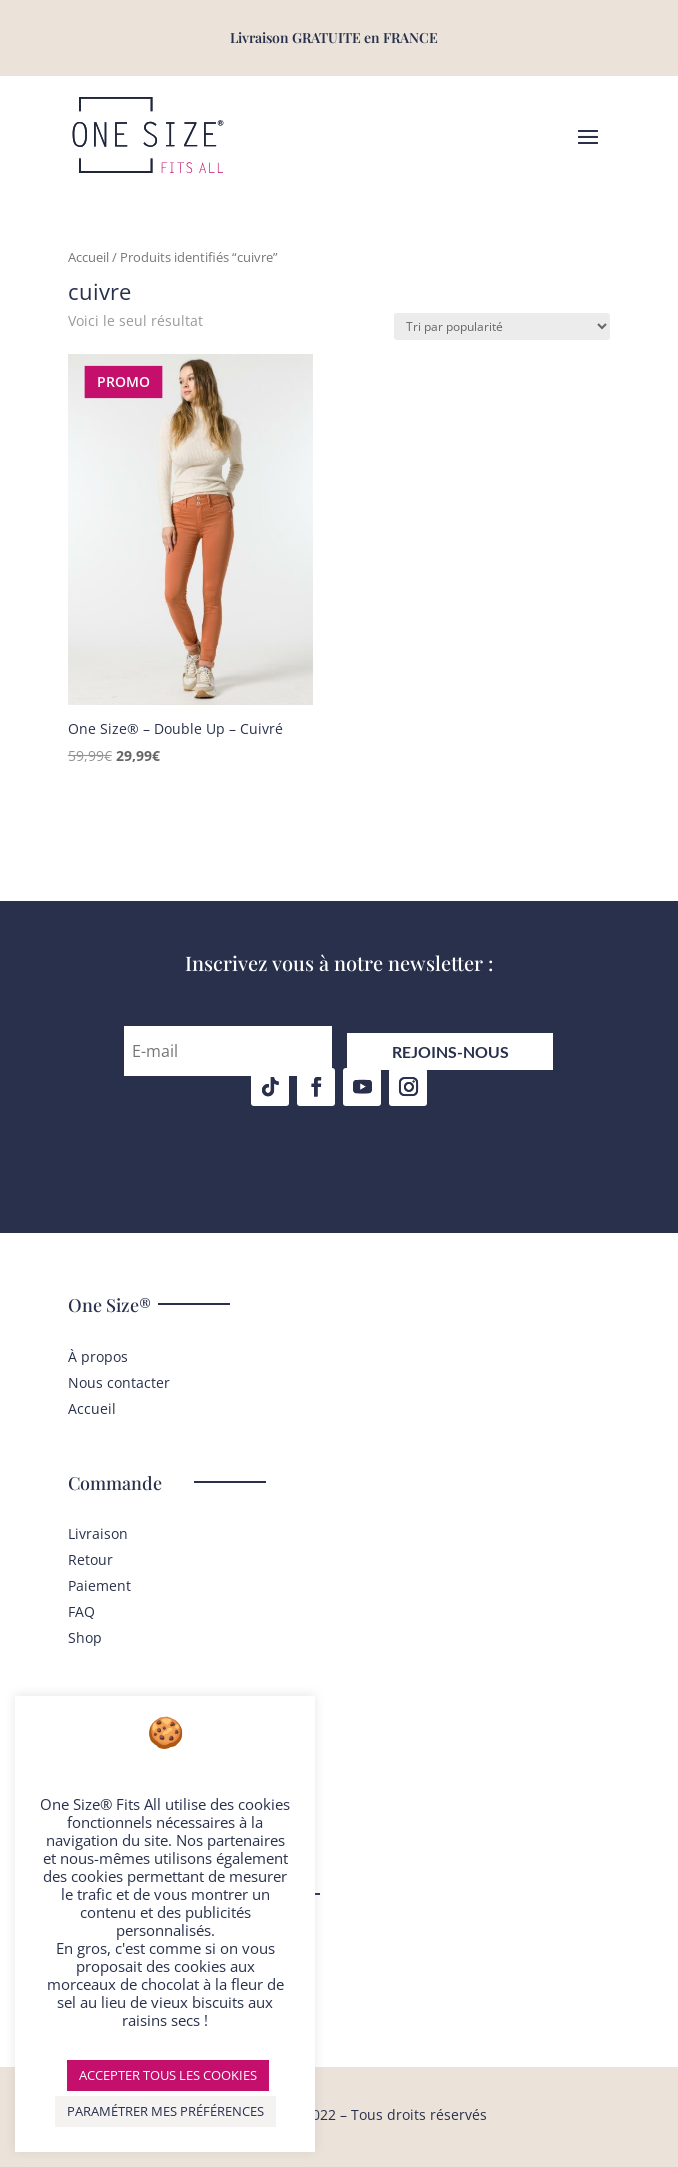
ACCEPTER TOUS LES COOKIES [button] (168, 2075)
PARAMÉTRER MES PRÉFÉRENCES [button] (165, 2111)
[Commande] (502, 326)
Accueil (88, 257)
